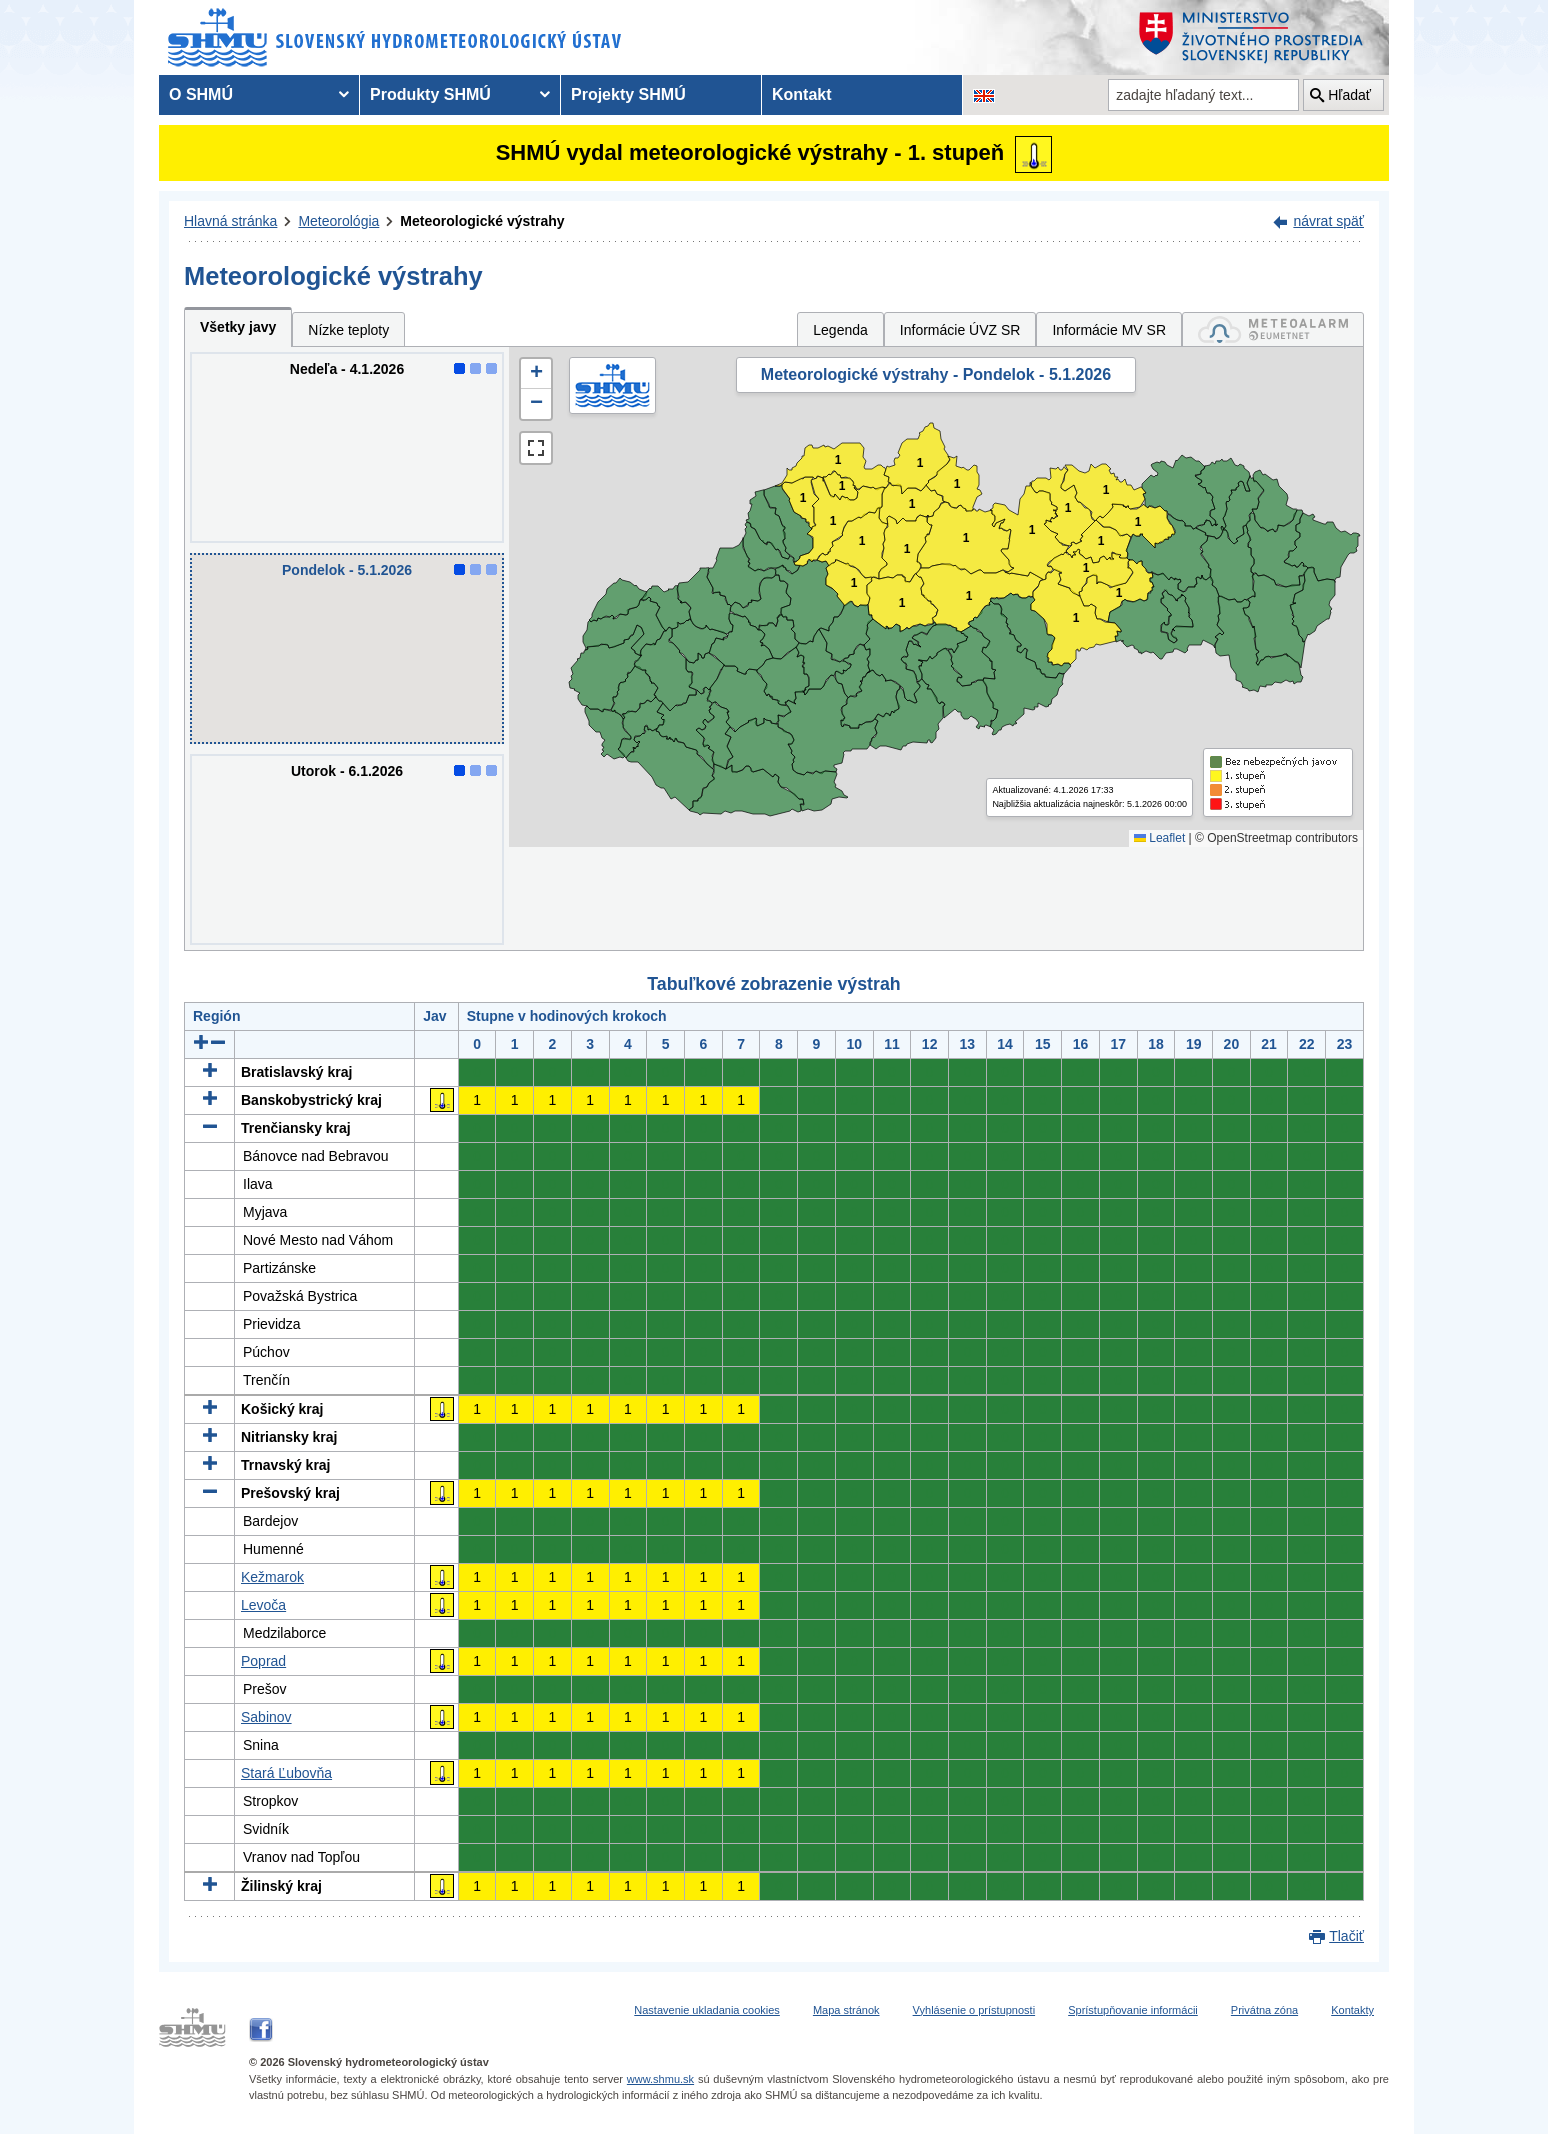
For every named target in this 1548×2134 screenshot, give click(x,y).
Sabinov (266, 1717)
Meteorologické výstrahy (482, 221)
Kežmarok (272, 1577)
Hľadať (1349, 95)
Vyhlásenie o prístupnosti (974, 2010)
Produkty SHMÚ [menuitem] (430, 94)
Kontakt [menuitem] (802, 94)
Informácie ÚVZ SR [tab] (960, 330)
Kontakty (1352, 2010)
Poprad (263, 1661)
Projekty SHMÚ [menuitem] (628, 94)
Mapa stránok (846, 2010)
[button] (536, 374)
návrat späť (1328, 221)
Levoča (263, 1605)
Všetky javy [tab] (238, 327)
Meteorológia (338, 221)
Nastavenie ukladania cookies (707, 2010)
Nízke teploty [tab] (348, 330)
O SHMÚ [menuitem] (201, 94)
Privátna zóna (1264, 2010)
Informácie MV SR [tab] (1109, 330)
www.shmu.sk (660, 2079)
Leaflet (1159, 838)
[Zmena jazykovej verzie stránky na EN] (984, 95)
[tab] (1273, 329)
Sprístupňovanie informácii (1133, 2010)
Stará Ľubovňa (286, 1773)
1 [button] (803, 498)
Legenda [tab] (840, 330)
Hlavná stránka (230, 221)
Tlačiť (1346, 1936)
